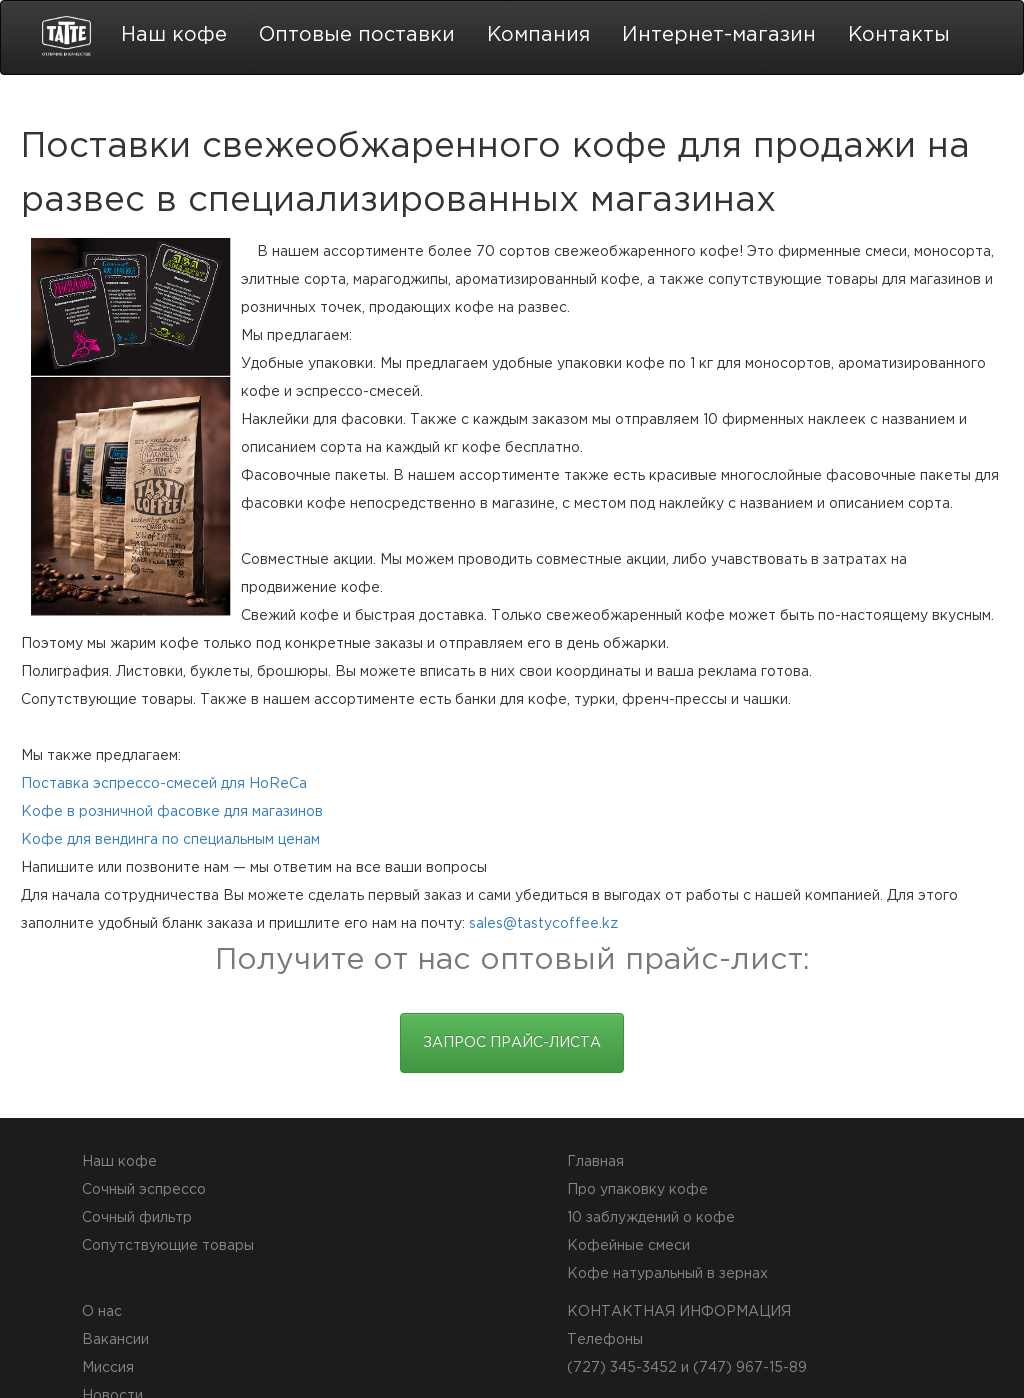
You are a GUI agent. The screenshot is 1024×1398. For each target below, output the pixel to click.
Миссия (108, 1368)
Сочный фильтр (137, 1218)
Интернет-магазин (719, 35)
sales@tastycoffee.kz (543, 924)
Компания (538, 35)
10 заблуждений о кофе (651, 1218)
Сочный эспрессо (144, 1190)
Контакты (899, 35)
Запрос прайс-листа (512, 1043)
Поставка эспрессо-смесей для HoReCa (164, 784)
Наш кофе (174, 35)
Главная (595, 1162)
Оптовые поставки (357, 35)
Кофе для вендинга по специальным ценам (170, 840)
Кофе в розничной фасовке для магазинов (172, 812)
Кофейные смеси (628, 1246)
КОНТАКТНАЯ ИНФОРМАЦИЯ (679, 1312)
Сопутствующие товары (168, 1246)
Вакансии (115, 1340)
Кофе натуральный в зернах (667, 1274)
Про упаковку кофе (637, 1190)
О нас (102, 1312)
